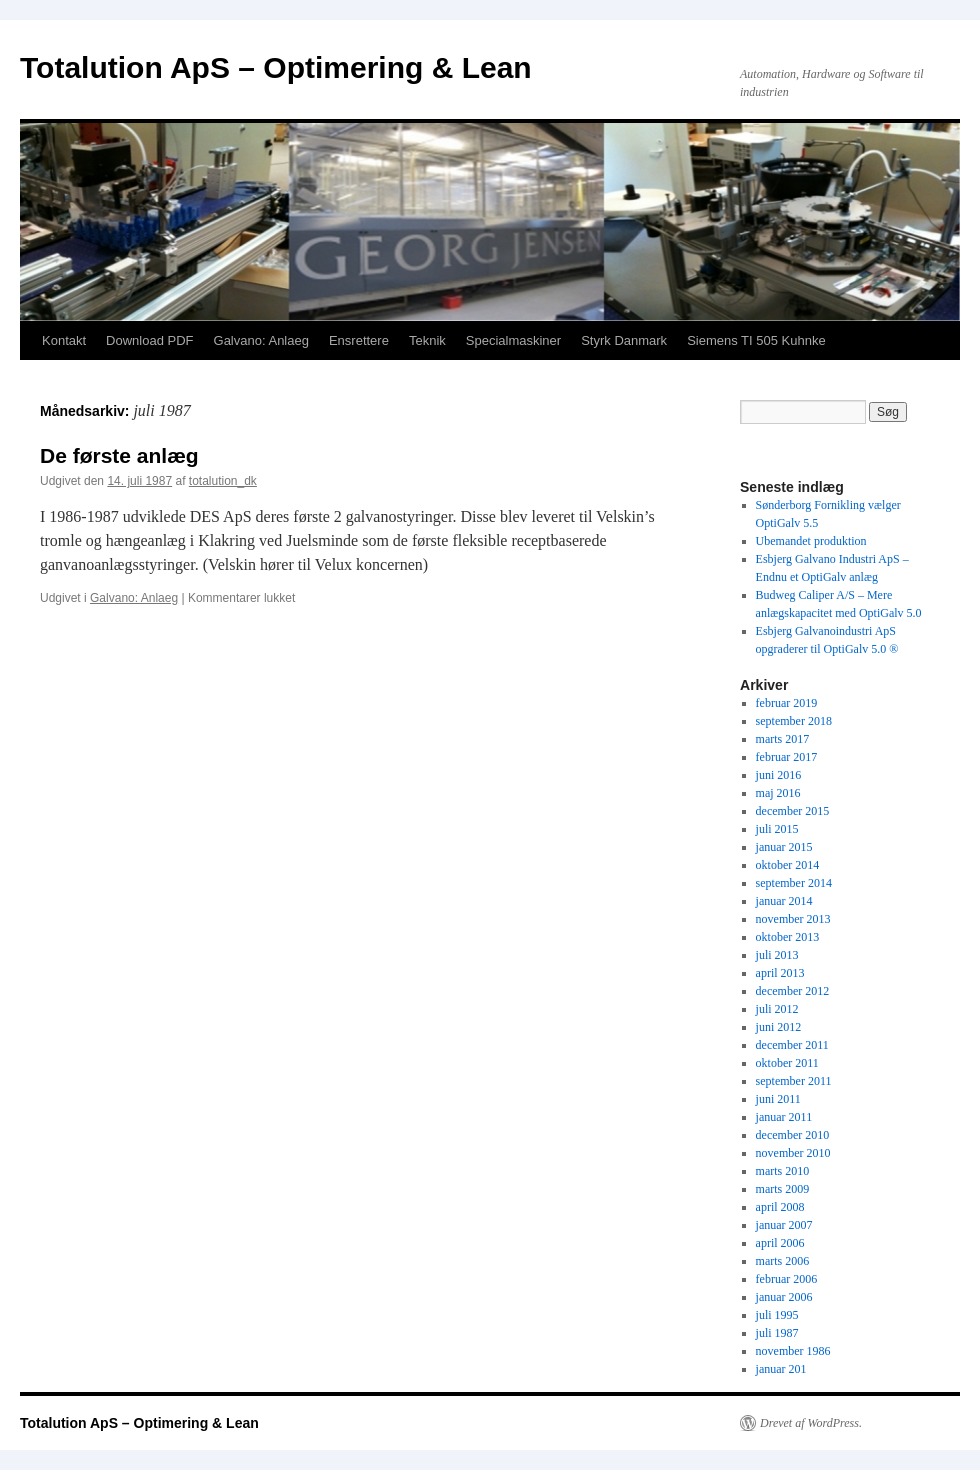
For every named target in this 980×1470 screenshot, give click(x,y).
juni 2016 (779, 775)
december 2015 (793, 811)
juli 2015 (777, 829)
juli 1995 (777, 1315)
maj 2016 (778, 793)
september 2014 (794, 883)
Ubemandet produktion (811, 541)
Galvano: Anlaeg (261, 340)
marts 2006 (783, 1261)
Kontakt (64, 340)
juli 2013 (777, 955)
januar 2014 (784, 901)
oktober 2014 (788, 865)
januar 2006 (784, 1297)
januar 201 (781, 1369)
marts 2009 (783, 1189)
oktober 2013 (788, 937)
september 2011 (794, 1081)
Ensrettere (359, 340)
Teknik (427, 340)
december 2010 (793, 1135)
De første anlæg (119, 455)
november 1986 (793, 1351)
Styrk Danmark (624, 340)
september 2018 (794, 721)
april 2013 (780, 973)
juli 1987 (777, 1333)
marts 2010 (783, 1171)
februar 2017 (787, 757)
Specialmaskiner (513, 340)
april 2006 (780, 1243)
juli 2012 (777, 1009)
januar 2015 (784, 847)
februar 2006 (787, 1279)
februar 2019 (787, 703)
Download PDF (149, 340)
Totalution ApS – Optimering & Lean (276, 67)
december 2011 (792, 1045)
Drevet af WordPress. (811, 1423)
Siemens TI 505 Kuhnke (756, 340)
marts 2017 (783, 739)
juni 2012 (779, 1027)
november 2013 (793, 919)
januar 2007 (784, 1225)
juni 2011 (778, 1099)
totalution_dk (223, 481)
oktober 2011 (787, 1063)
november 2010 (793, 1153)
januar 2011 (784, 1117)
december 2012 (793, 991)
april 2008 (780, 1207)
